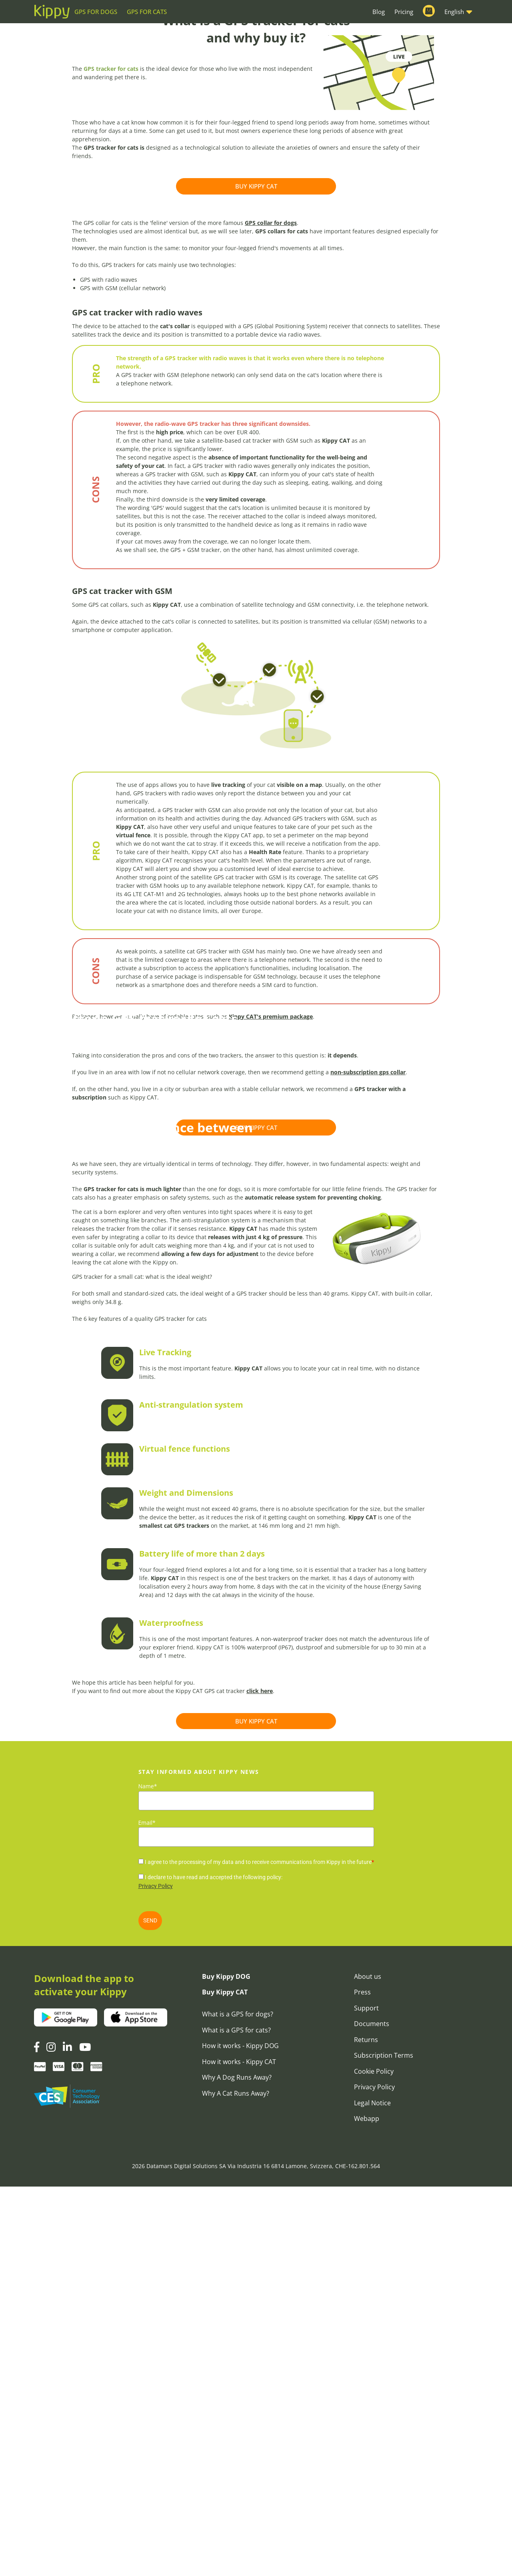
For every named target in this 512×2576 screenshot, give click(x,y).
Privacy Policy (155, 2275)
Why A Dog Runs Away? (237, 2466)
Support (366, 2397)
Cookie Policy (374, 2460)
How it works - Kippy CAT (239, 2451)
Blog (378, 12)
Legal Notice (372, 2492)
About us (367, 2365)
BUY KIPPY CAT (256, 298)
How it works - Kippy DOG (240, 2435)
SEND (150, 2310)
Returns (366, 2429)
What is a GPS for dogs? (237, 2403)
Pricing (403, 12)
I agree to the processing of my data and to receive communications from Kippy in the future (259, 2251)
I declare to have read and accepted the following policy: (213, 2266)
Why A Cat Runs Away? (235, 2482)
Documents (371, 2413)
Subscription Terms (383, 2444)
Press (362, 2381)
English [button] (454, 12)
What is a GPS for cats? (236, 2419)
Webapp (366, 2508)
